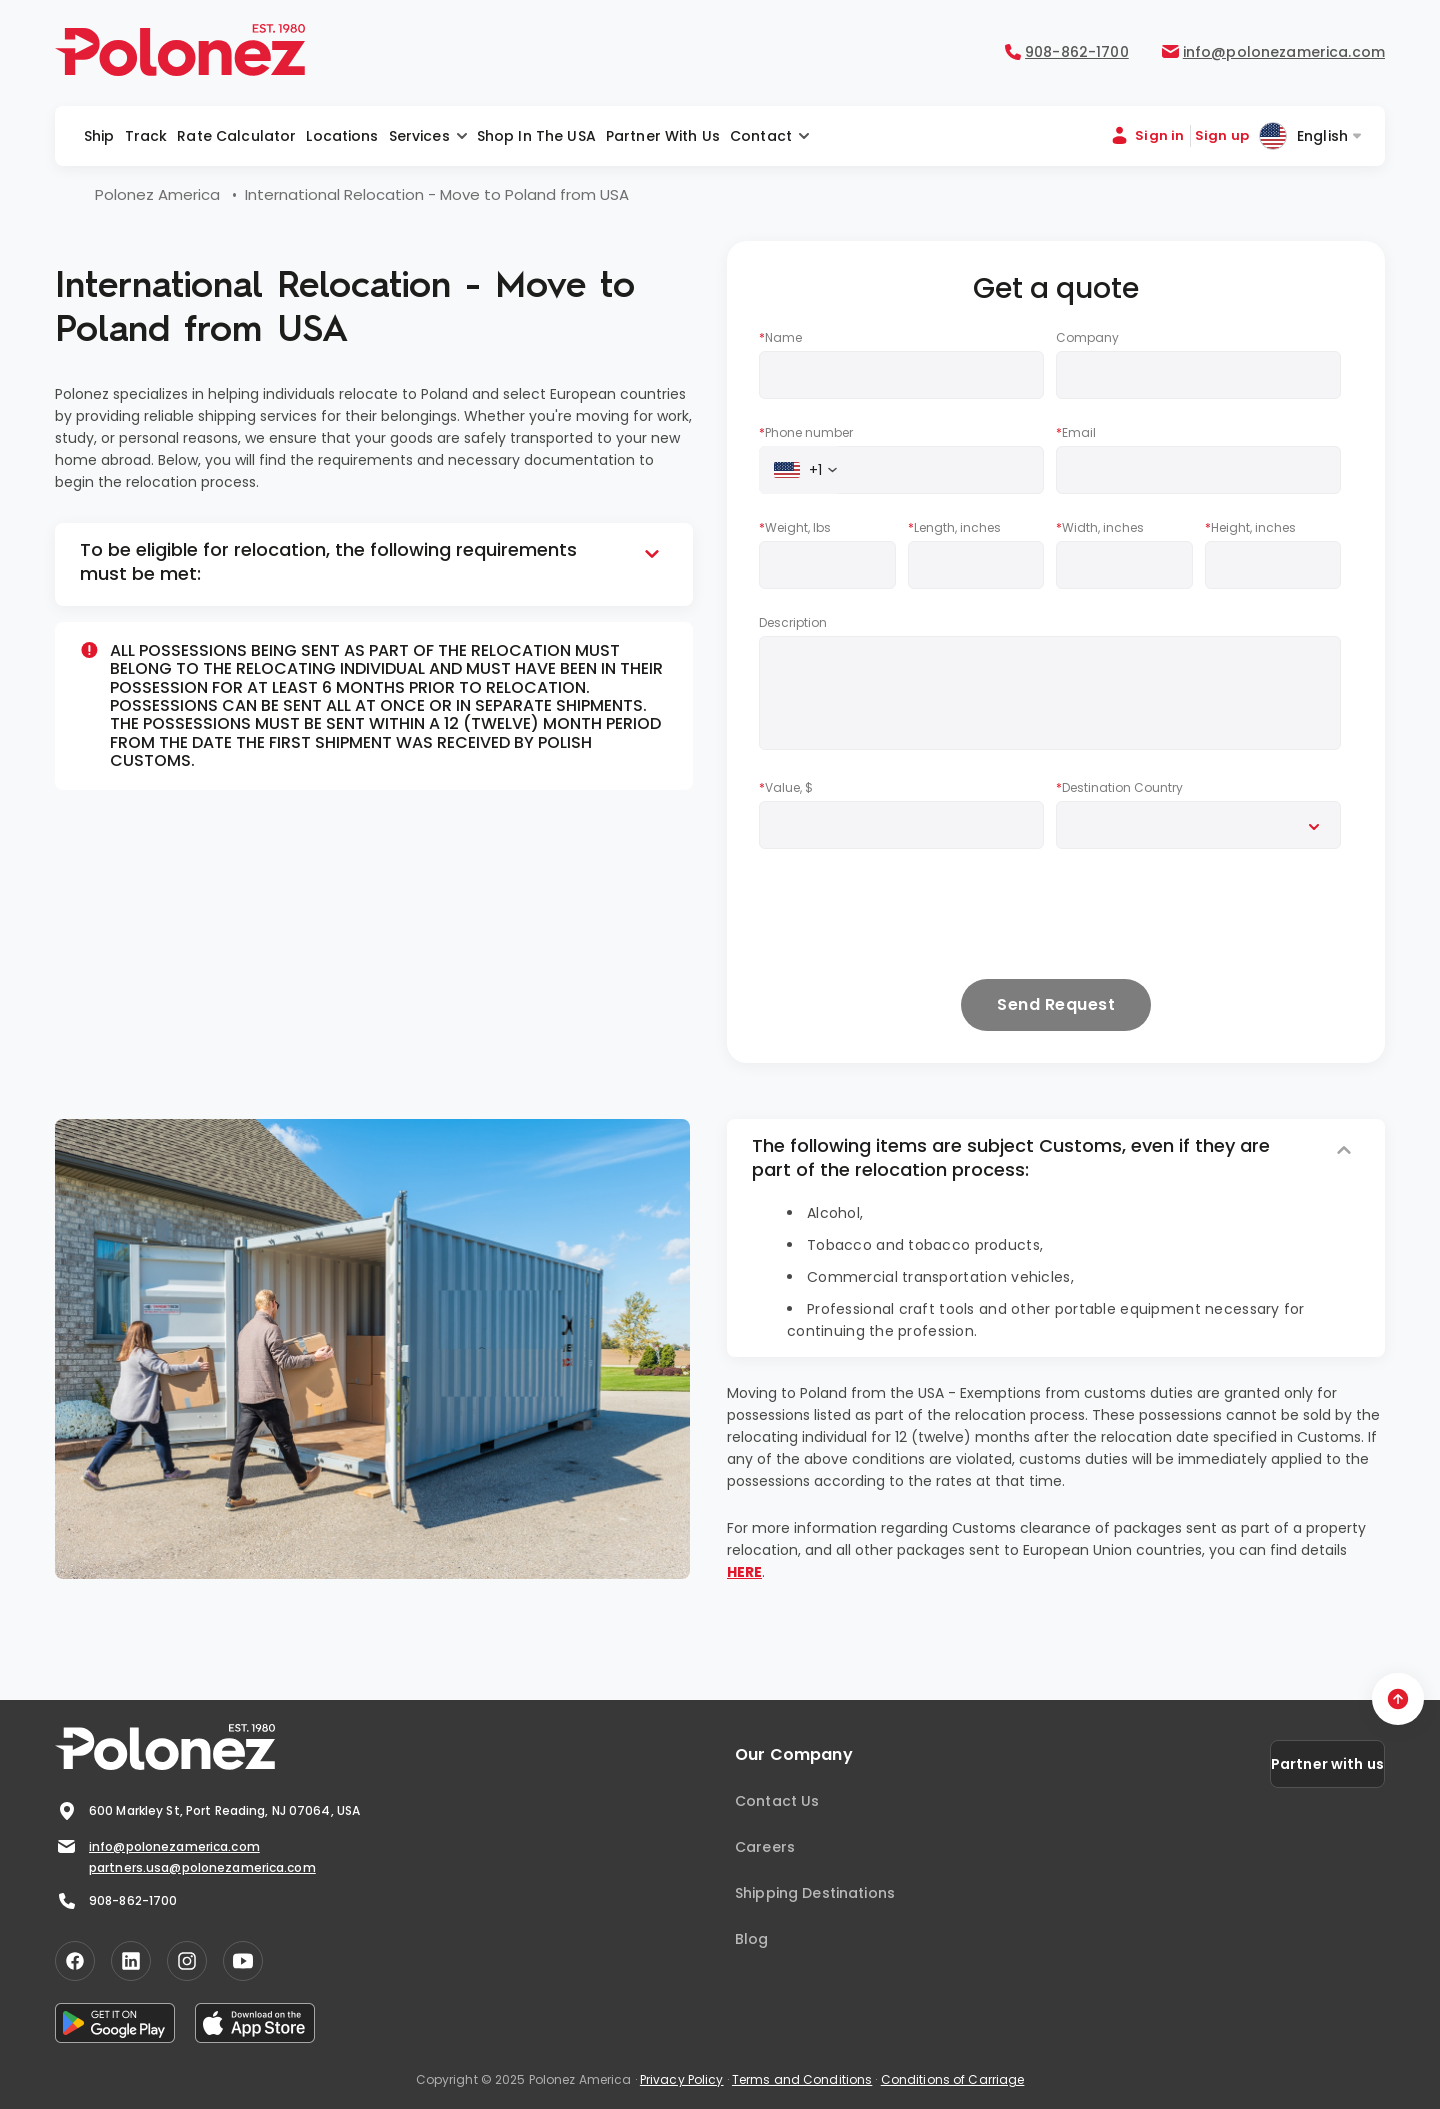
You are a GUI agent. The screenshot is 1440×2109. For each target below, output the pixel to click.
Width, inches (1100, 528)
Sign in (1159, 135)
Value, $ (786, 788)
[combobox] (800, 470)
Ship (99, 136)
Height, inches (1250, 528)
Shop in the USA (536, 136)
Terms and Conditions (802, 2079)
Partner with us (663, 136)
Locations (342, 136)
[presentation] (911, 913)
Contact (761, 136)
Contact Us (777, 1801)
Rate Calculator (236, 136)
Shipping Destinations (815, 1893)
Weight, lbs (795, 528)
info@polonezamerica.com (157, 1847)
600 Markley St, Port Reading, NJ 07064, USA (207, 1811)
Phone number (806, 433)
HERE (744, 1572)
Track (146, 136)
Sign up (1222, 135)
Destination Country (1119, 788)
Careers (765, 1847)
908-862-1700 (116, 1901)
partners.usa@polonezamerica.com (202, 1867)
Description (793, 622)
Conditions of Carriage (953, 2079)
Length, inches (954, 528)
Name (780, 338)
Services (419, 136)
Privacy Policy (682, 2079)
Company (1087, 337)
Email (1076, 433)
